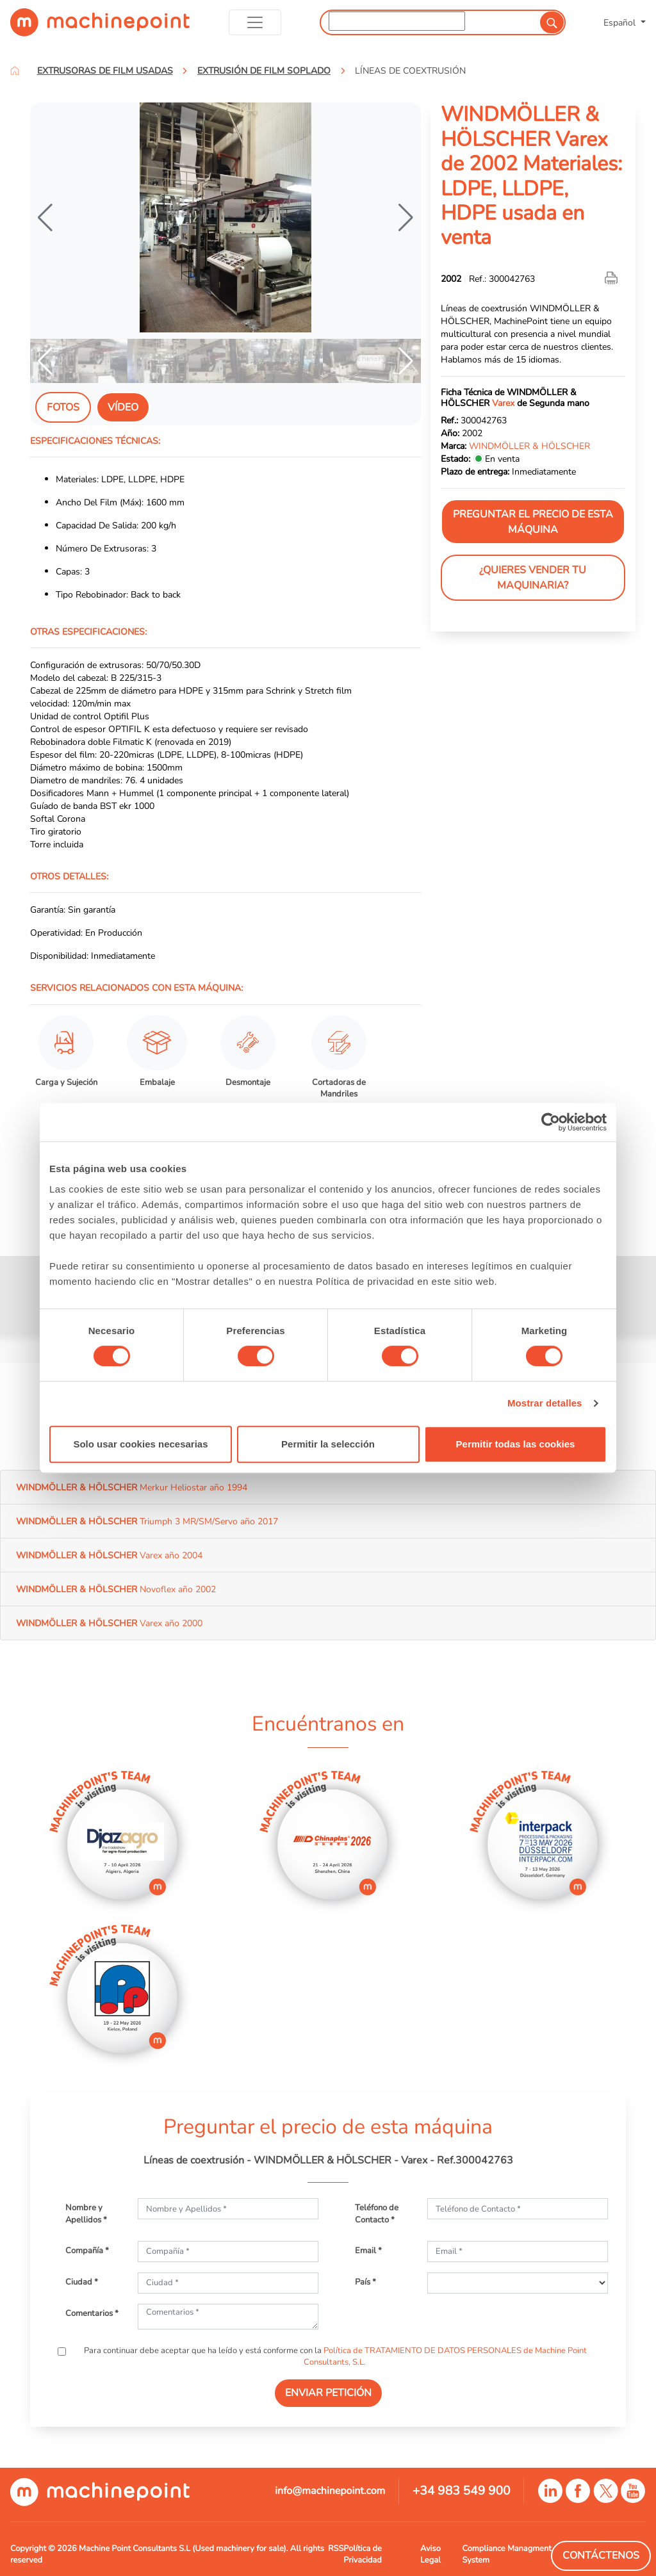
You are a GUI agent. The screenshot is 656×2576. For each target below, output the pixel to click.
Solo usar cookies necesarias (140, 1444)
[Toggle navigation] (255, 22)
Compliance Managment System (506, 2554)
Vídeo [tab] (123, 407)
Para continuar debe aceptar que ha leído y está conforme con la (334, 2356)
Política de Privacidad (362, 2554)
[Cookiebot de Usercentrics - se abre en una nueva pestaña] (551, 1122)
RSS (335, 2548)
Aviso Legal (430, 2554)
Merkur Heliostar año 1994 (131, 1487)
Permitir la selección (328, 1444)
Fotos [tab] (63, 407)
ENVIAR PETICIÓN (328, 2393)
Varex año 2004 (109, 1555)
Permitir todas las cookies (515, 1444)
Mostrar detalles (544, 1403)
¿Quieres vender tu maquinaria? (532, 577)
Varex (503, 402)
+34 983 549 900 (462, 2490)
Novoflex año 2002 (116, 1589)
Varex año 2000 (109, 1623)
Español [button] (620, 22)
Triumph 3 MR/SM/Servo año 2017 (147, 1521)
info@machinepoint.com (330, 2491)
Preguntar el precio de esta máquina (533, 522)
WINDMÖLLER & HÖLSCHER (529, 445)
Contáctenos (600, 2555)
